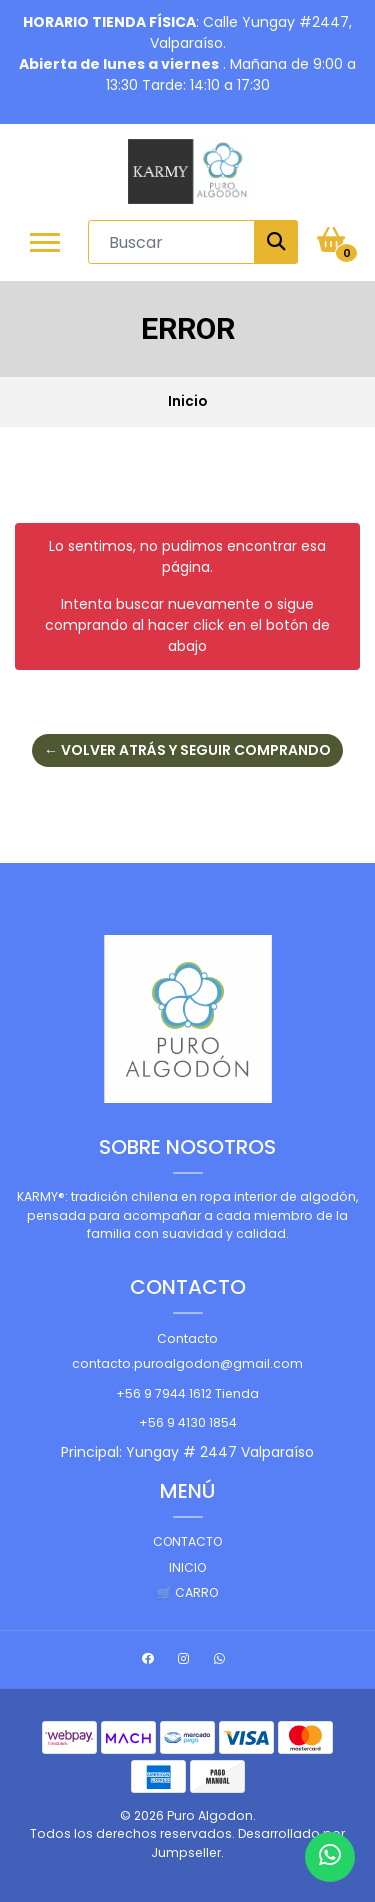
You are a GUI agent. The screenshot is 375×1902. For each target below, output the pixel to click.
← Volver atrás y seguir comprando (187, 750)
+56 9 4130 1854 (188, 1422)
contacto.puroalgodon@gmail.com (187, 1363)
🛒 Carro (187, 1592)
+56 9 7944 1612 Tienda (187, 1393)
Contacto (187, 1338)
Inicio (187, 1567)
